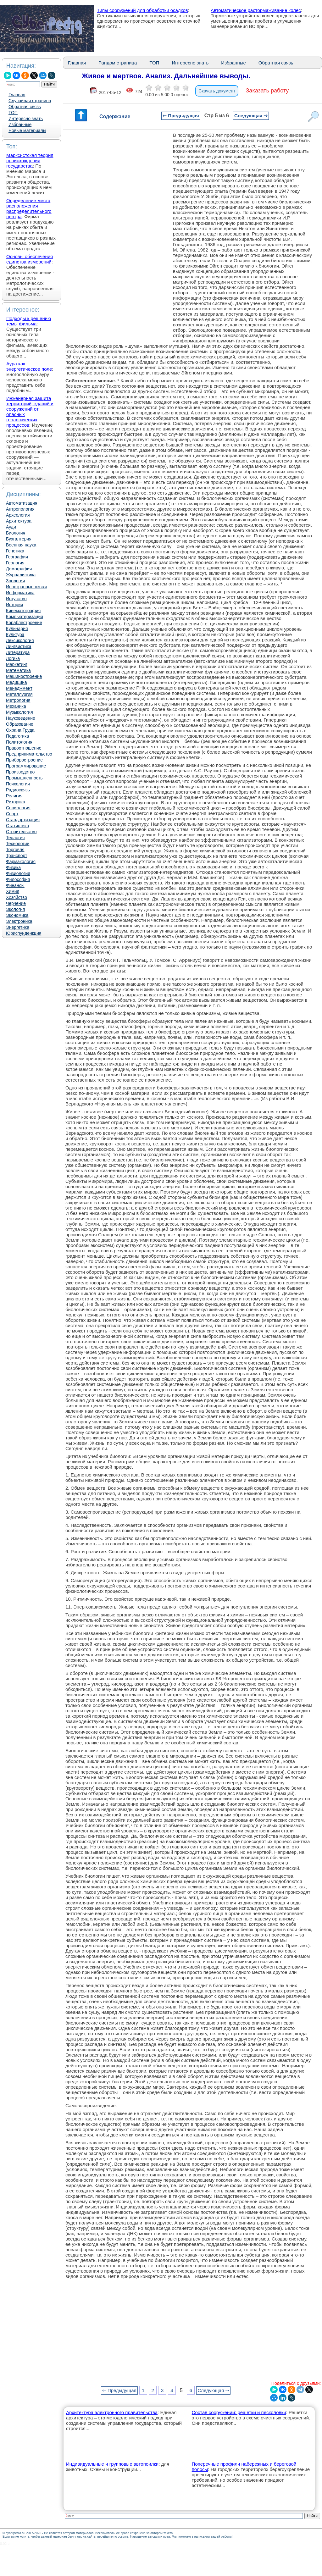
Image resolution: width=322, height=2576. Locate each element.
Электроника (19, 921)
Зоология (15, 580)
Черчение (16, 903)
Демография (19, 568)
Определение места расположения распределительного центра (29, 208)
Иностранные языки (26, 586)
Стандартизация (23, 819)
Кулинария (17, 628)
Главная (16, 94)
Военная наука (21, 544)
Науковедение (20, 718)
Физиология (18, 873)
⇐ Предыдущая (181, 115)
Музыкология (19, 712)
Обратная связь (24, 106)
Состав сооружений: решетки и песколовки (239, 2412)
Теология (15, 837)
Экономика (17, 915)
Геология (15, 562)
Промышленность (24, 777)
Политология (19, 742)
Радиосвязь (18, 789)
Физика (13, 867)
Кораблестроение (24, 622)
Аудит (12, 526)
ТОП (13, 112)
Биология (15, 532)
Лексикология (20, 640)
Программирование (26, 765)
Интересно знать (25, 118)
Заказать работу (267, 90)
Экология (15, 909)
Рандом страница (117, 62)
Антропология (20, 509)
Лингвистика (18, 646)
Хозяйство (16, 897)
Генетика (15, 550)
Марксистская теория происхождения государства (29, 160)
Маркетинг (16, 664)
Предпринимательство (29, 753)
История (14, 604)
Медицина (16, 682)
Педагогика (17, 736)
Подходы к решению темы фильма (28, 321)
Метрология (18, 700)
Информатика (20, 592)
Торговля (15, 849)
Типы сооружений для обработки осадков (142, 10)
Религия (14, 795)
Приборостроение (24, 759)
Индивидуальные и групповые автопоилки (112, 2464)
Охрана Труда (20, 730)
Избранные (19, 124)
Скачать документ (216, 90)
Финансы (15, 885)
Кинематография (23, 610)
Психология (18, 783)
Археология (18, 515)
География (17, 556)
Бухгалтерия (18, 538)
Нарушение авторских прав (150, 2536)
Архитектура (18, 521)
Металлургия (19, 694)
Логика (13, 658)
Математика (18, 670)
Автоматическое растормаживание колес (256, 10)
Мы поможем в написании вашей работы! (202, 2536)
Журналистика (21, 574)
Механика (16, 706)
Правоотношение (23, 748)
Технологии (17, 843)
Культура (15, 634)
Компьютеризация (24, 616)
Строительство (21, 831)
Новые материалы (27, 130)
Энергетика (17, 927)
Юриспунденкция (23, 933)
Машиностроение (24, 676)
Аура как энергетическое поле (29, 366)
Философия (18, 879)
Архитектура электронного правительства (112, 2412)
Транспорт (16, 855)
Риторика (15, 801)
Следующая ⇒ (251, 115)
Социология (18, 807)
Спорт (12, 813)
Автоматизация (21, 503)
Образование (19, 724)
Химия (12, 891)
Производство (20, 771)
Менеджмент (19, 688)
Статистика (17, 825)
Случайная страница (29, 100)
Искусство (16, 598)
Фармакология (21, 861)
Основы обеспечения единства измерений (29, 259)
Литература (18, 652)
